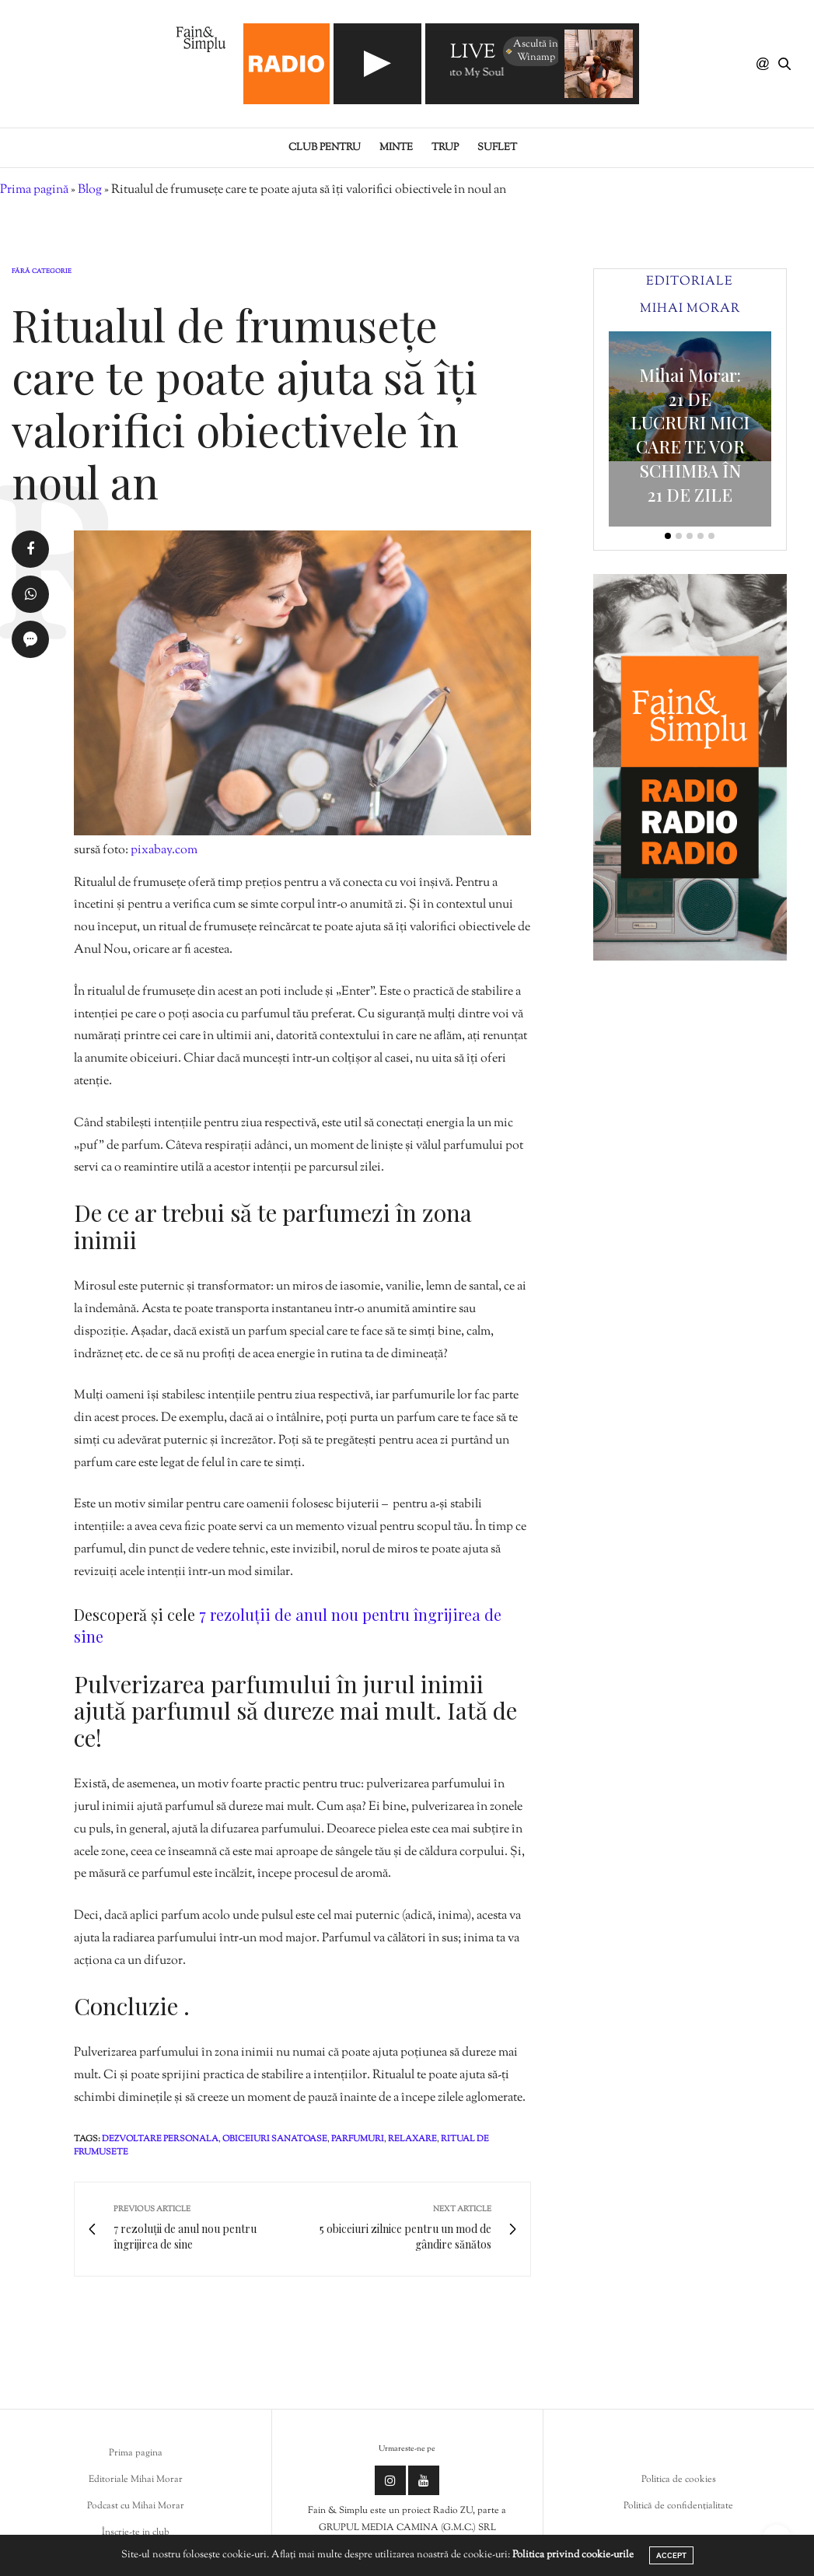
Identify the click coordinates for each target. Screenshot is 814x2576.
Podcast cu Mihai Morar (135, 2506)
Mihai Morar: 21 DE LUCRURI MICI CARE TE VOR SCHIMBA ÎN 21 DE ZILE (690, 434)
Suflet (497, 148)
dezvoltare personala (160, 2139)
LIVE (472, 53)
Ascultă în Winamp (531, 51)
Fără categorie (42, 271)
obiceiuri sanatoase (274, 2139)
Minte (396, 148)
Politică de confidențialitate (678, 2506)
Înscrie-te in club (135, 2532)
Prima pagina (135, 2453)
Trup (445, 148)
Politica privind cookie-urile (573, 2555)
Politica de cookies (678, 2480)
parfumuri (357, 2139)
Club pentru (324, 148)
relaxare (412, 2139)
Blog (90, 190)
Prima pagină (34, 190)
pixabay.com (164, 850)
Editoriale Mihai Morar (136, 2480)
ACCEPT (671, 2555)
